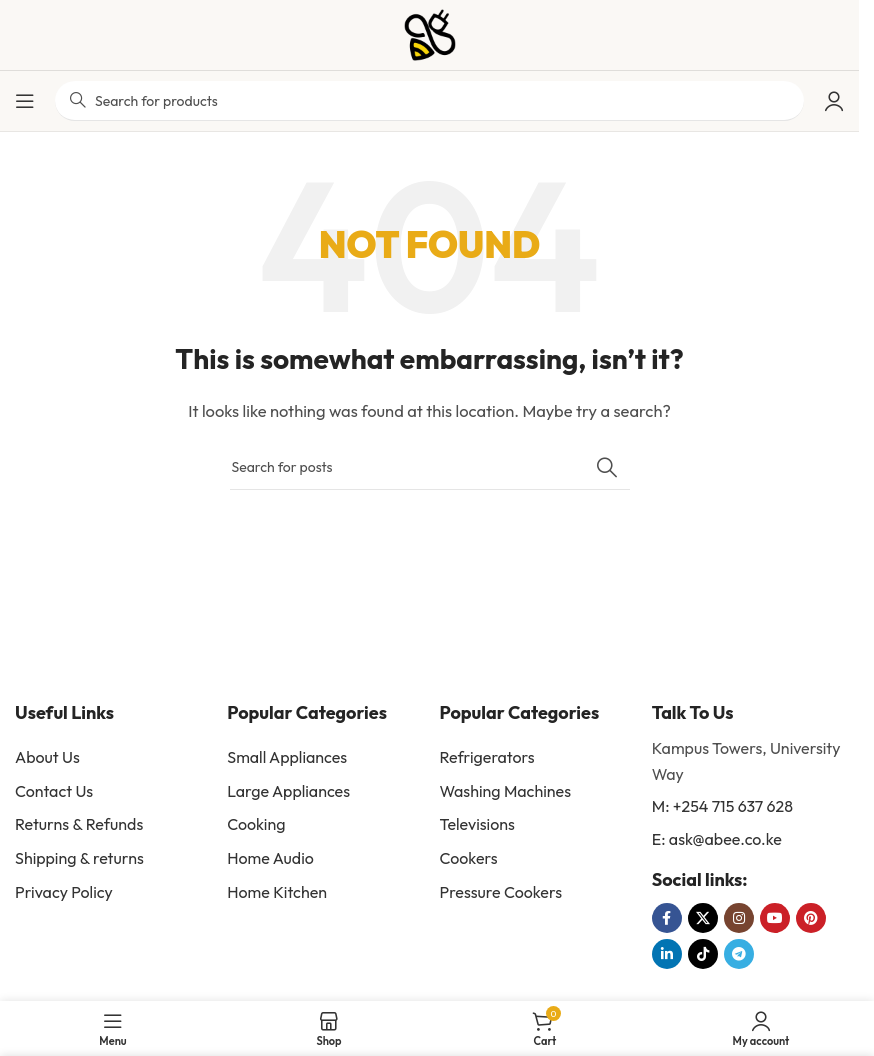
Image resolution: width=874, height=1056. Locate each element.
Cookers (469, 858)
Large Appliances (288, 791)
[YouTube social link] (775, 918)
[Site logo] (430, 33)
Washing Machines (505, 791)
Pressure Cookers (501, 892)
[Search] (430, 467)
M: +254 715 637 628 (722, 806)
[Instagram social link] (739, 918)
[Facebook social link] (667, 918)
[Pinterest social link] (811, 918)
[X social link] (703, 918)
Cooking (256, 824)
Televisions (477, 824)
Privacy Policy (64, 892)
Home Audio (270, 858)
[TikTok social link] (703, 954)
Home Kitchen (277, 892)
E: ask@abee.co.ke (717, 839)
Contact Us (54, 791)
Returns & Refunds (79, 824)
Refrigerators (487, 757)
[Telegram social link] (739, 954)
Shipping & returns (79, 858)
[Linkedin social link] (667, 954)
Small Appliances (287, 757)
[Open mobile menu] (25, 101)
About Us (47, 757)
